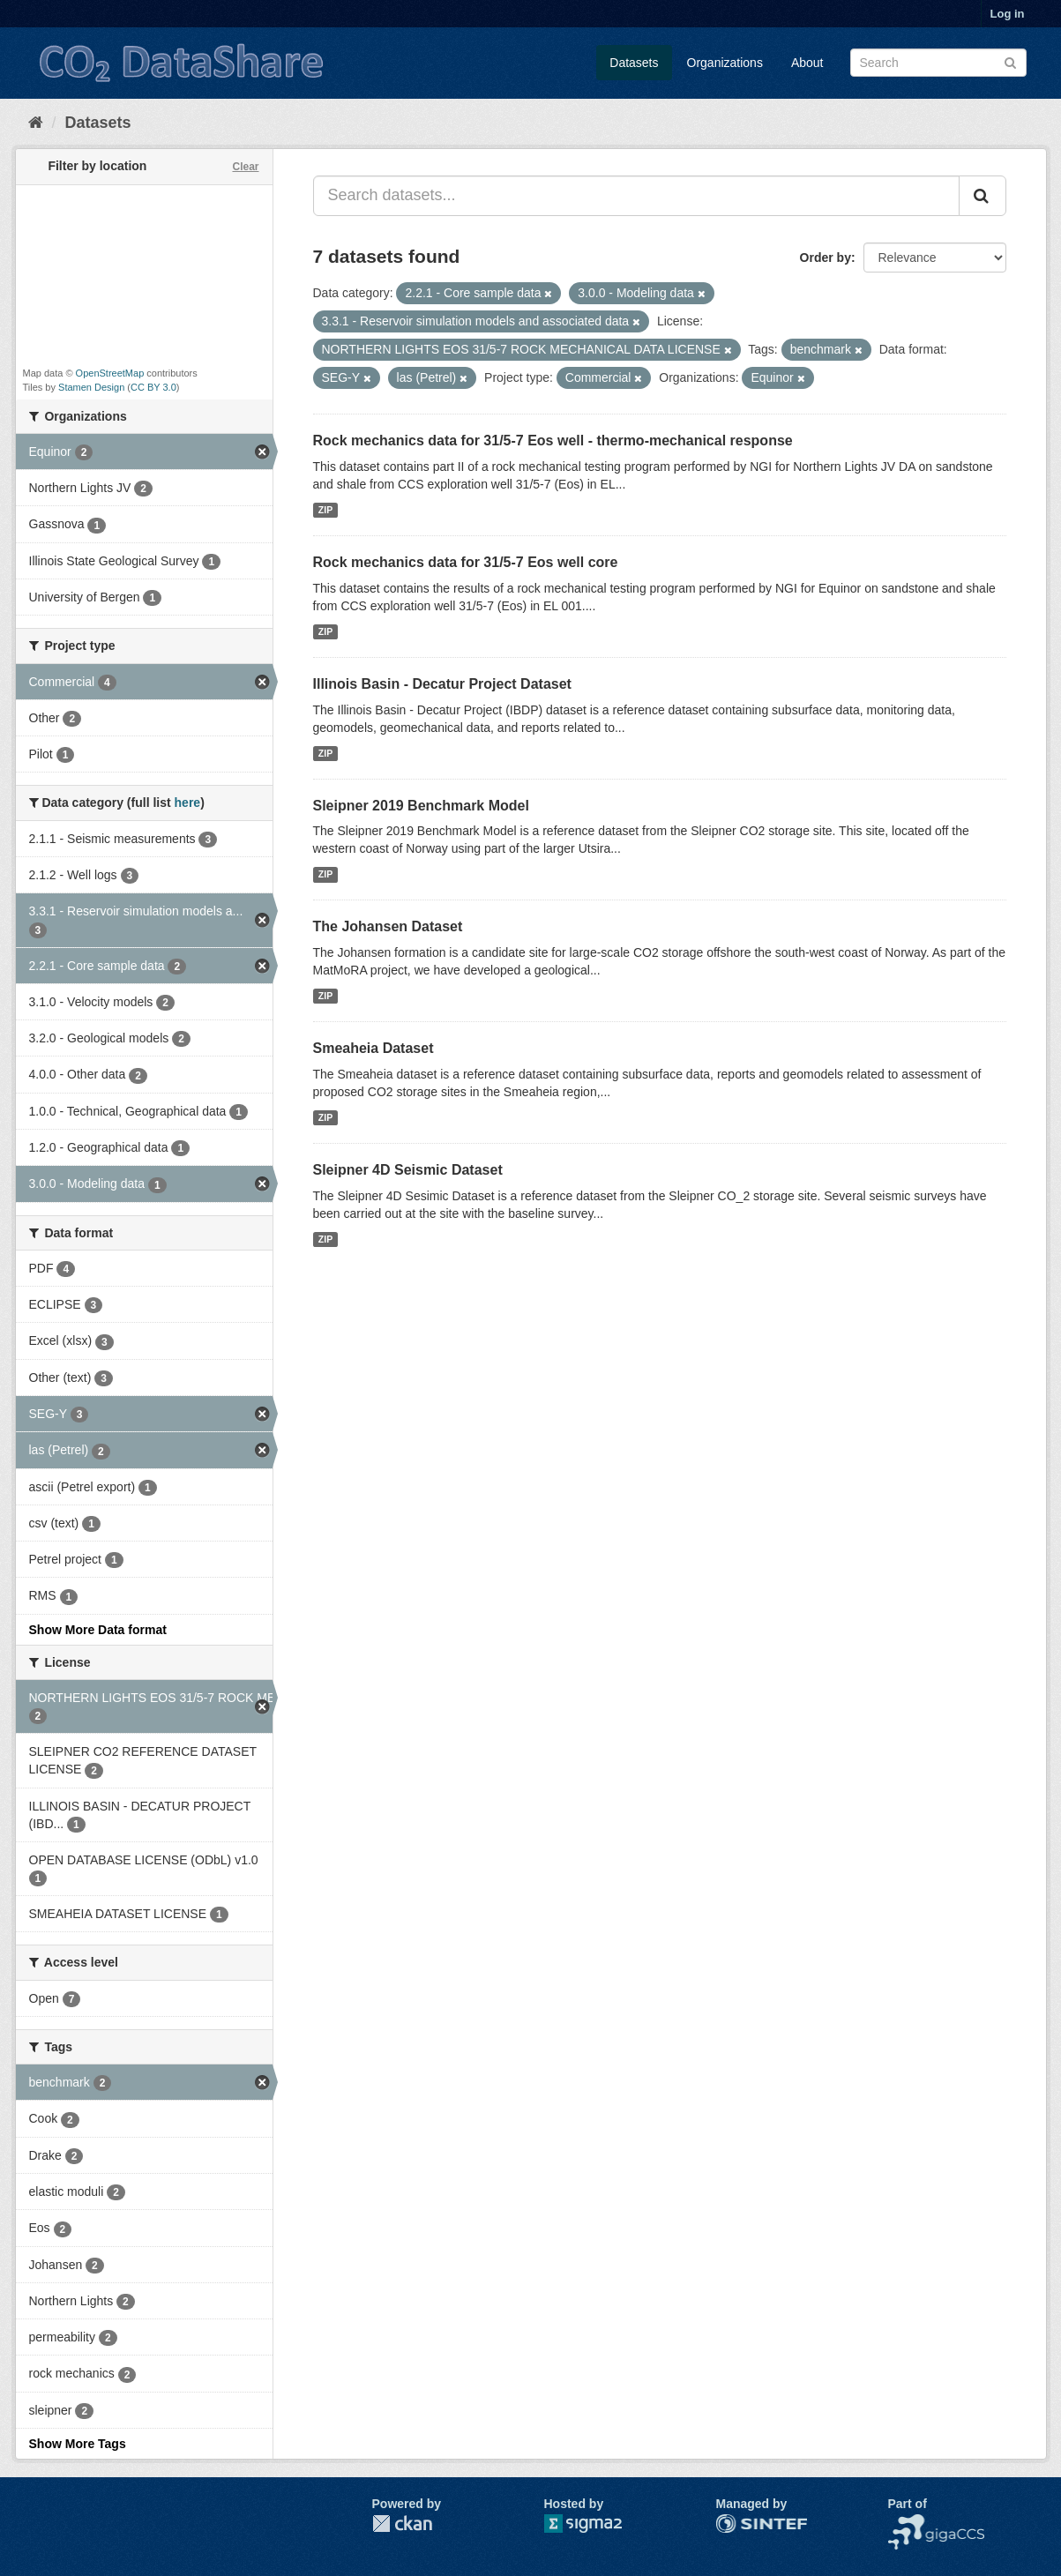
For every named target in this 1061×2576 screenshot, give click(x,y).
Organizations (725, 63)
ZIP (325, 509)
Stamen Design (91, 387)
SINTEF (738, 2523)
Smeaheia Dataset (373, 1048)
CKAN (402, 2523)
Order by (825, 257)
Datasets (633, 63)
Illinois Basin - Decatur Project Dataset (442, 683)
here (188, 802)
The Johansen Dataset (388, 926)
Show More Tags (77, 2444)
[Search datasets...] (636, 195)
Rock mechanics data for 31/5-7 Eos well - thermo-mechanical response (553, 440)
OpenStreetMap (110, 373)
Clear (245, 167)
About (807, 63)
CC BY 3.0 (153, 387)
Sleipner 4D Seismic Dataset (408, 1169)
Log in (1007, 13)
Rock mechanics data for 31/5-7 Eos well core (465, 562)
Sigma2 (597, 2523)
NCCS (905, 2523)
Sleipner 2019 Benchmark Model (421, 805)
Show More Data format (98, 1630)
